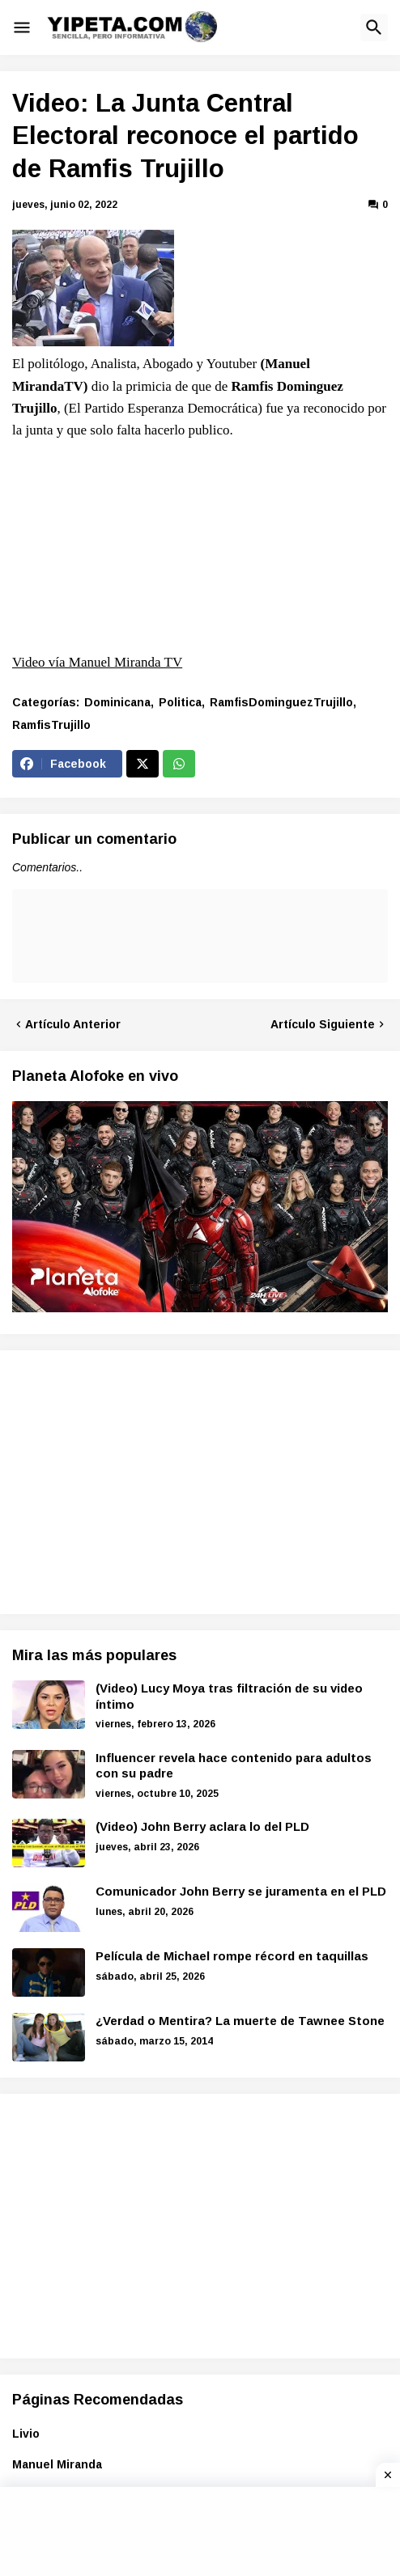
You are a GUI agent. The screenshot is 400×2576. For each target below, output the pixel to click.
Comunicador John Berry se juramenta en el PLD (241, 1891)
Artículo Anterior (73, 1024)
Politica (180, 702)
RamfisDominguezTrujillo (281, 702)
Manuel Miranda (57, 2464)
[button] (22, 27)
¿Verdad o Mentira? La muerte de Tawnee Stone (240, 2020)
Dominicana (117, 702)
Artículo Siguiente (322, 1024)
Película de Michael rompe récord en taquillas (232, 1956)
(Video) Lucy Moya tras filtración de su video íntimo (229, 1696)
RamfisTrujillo (51, 724)
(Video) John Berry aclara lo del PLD (202, 1826)
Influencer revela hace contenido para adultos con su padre (234, 1766)
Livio (26, 2433)
